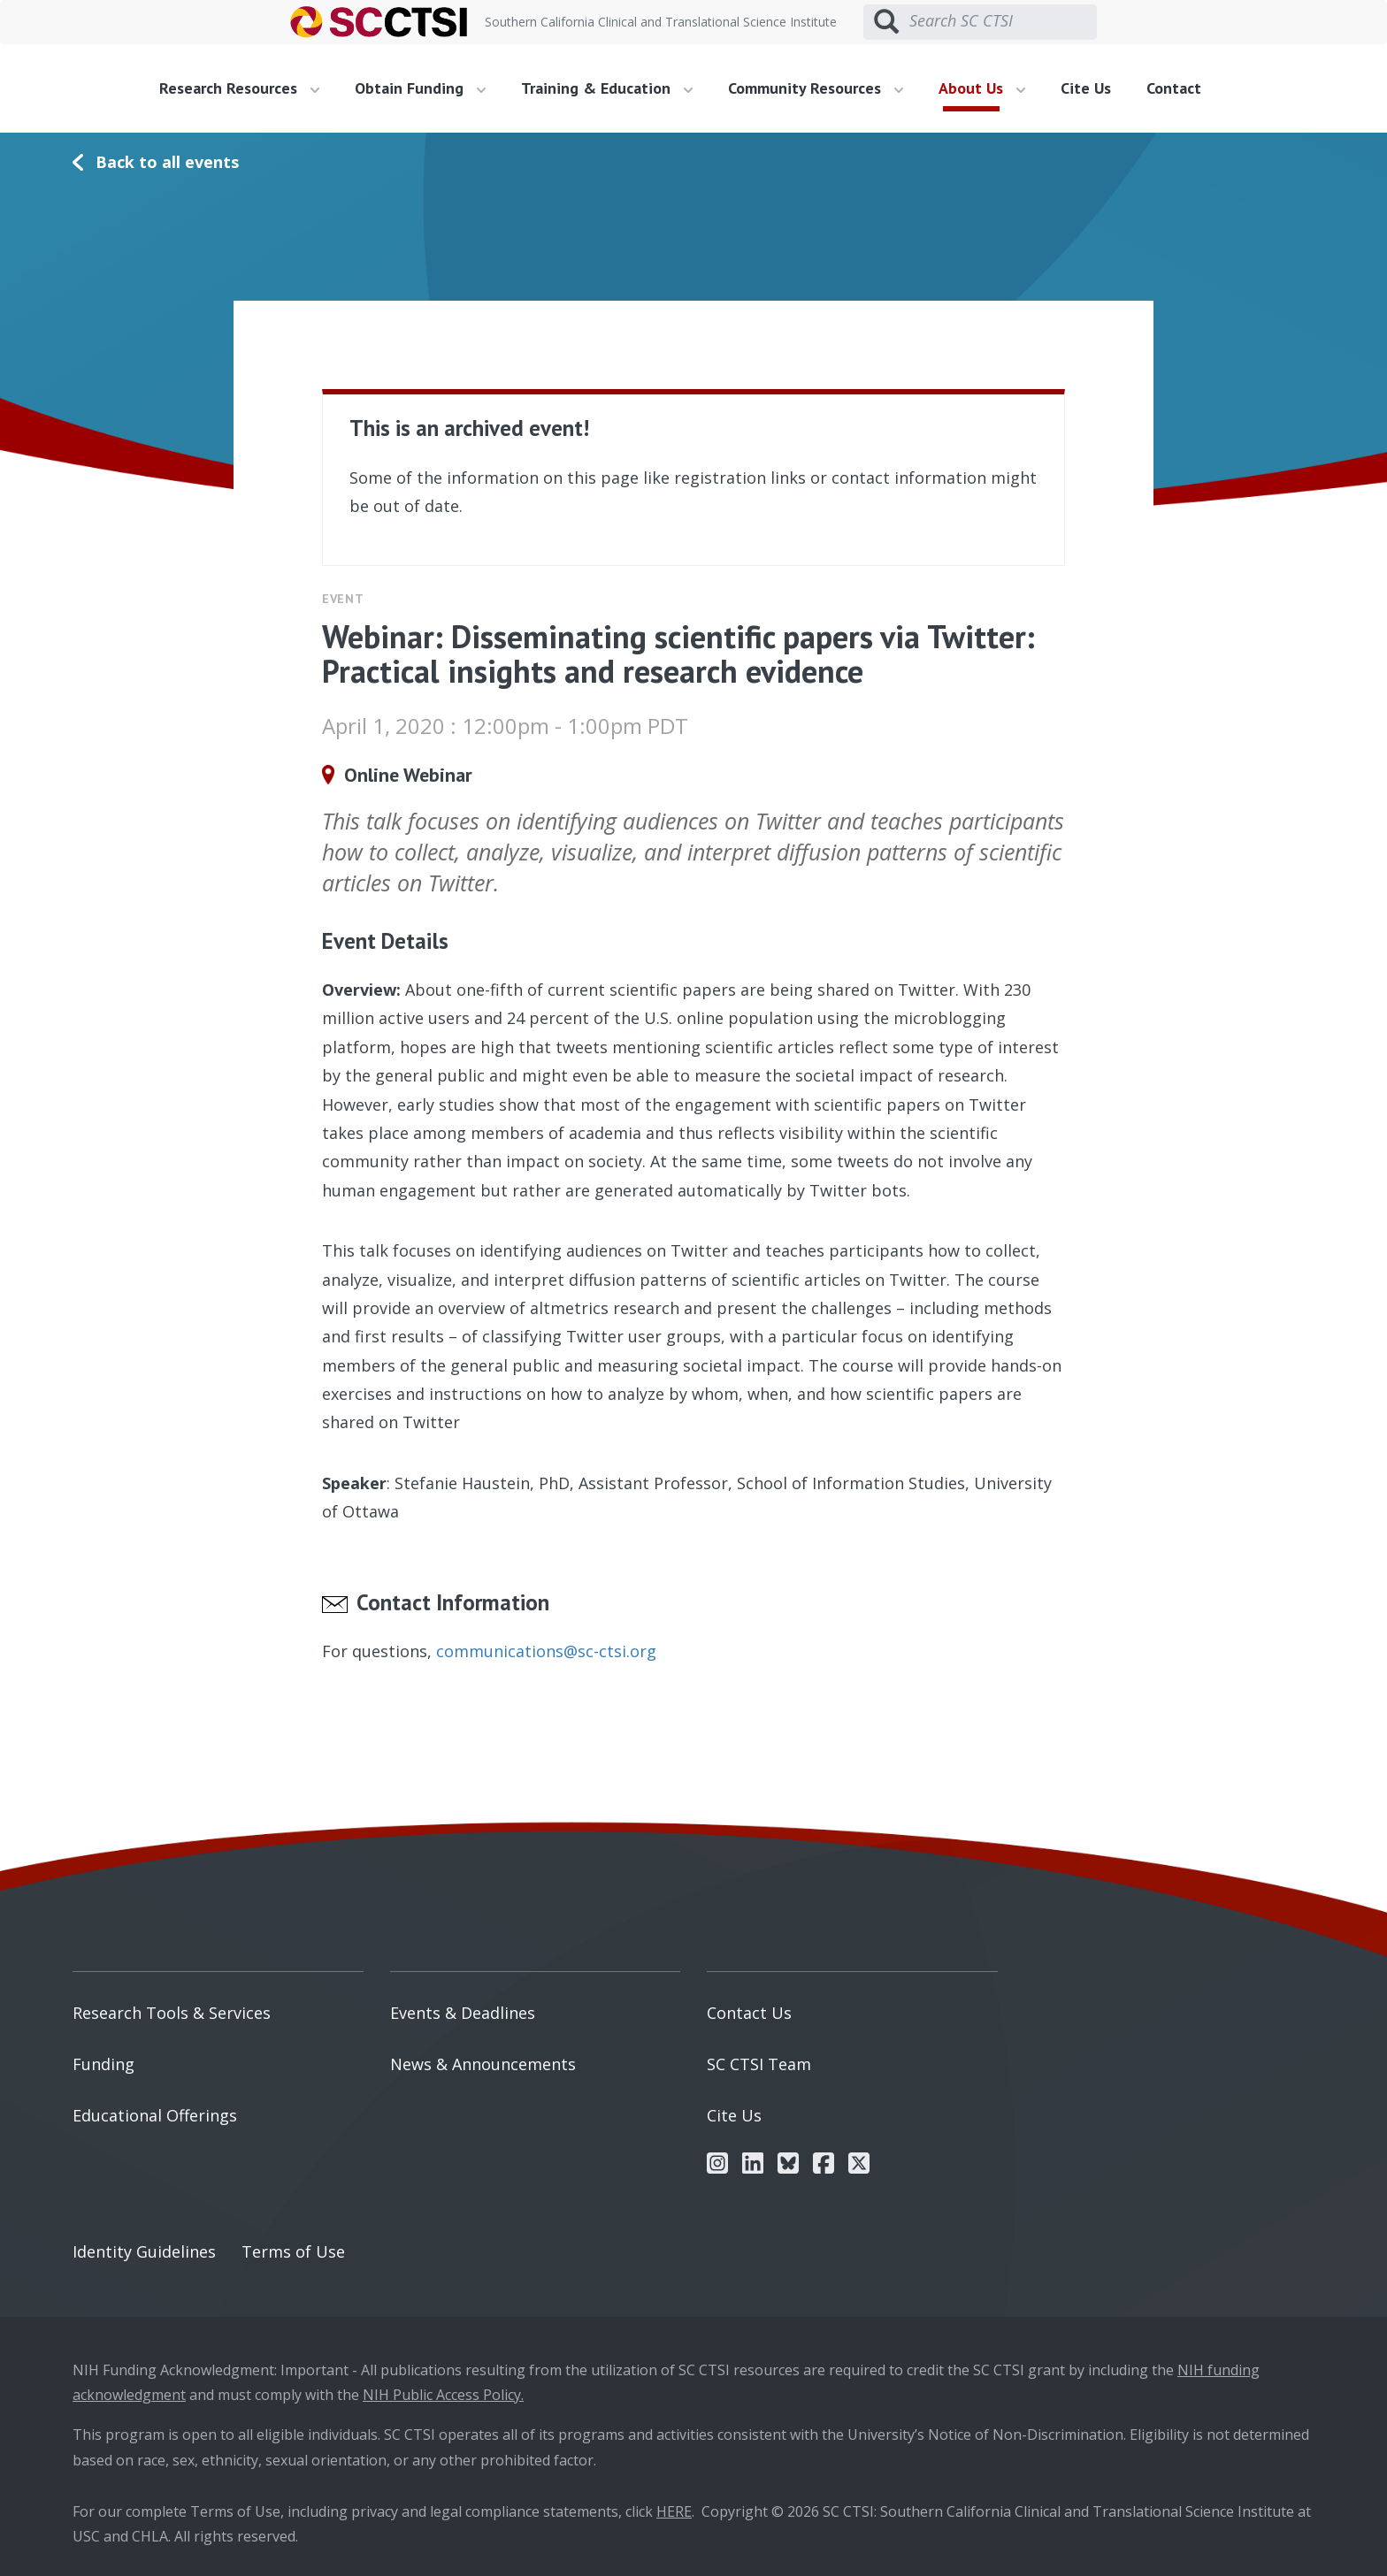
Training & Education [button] (607, 88)
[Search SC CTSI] (1003, 21)
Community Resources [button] (815, 88)
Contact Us (749, 2012)
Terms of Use (293, 2251)
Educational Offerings (155, 2115)
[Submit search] (886, 22)
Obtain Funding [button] (420, 88)
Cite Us (1086, 88)
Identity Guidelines (144, 2251)
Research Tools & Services (172, 2012)
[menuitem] (245, 88)
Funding (103, 2064)
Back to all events (167, 161)
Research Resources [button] (239, 88)
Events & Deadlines (462, 2012)
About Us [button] (982, 88)
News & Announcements (483, 2064)
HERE (674, 2511)
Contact (1173, 88)
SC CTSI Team (759, 2064)
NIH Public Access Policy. (443, 2394)
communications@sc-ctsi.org (546, 1651)
